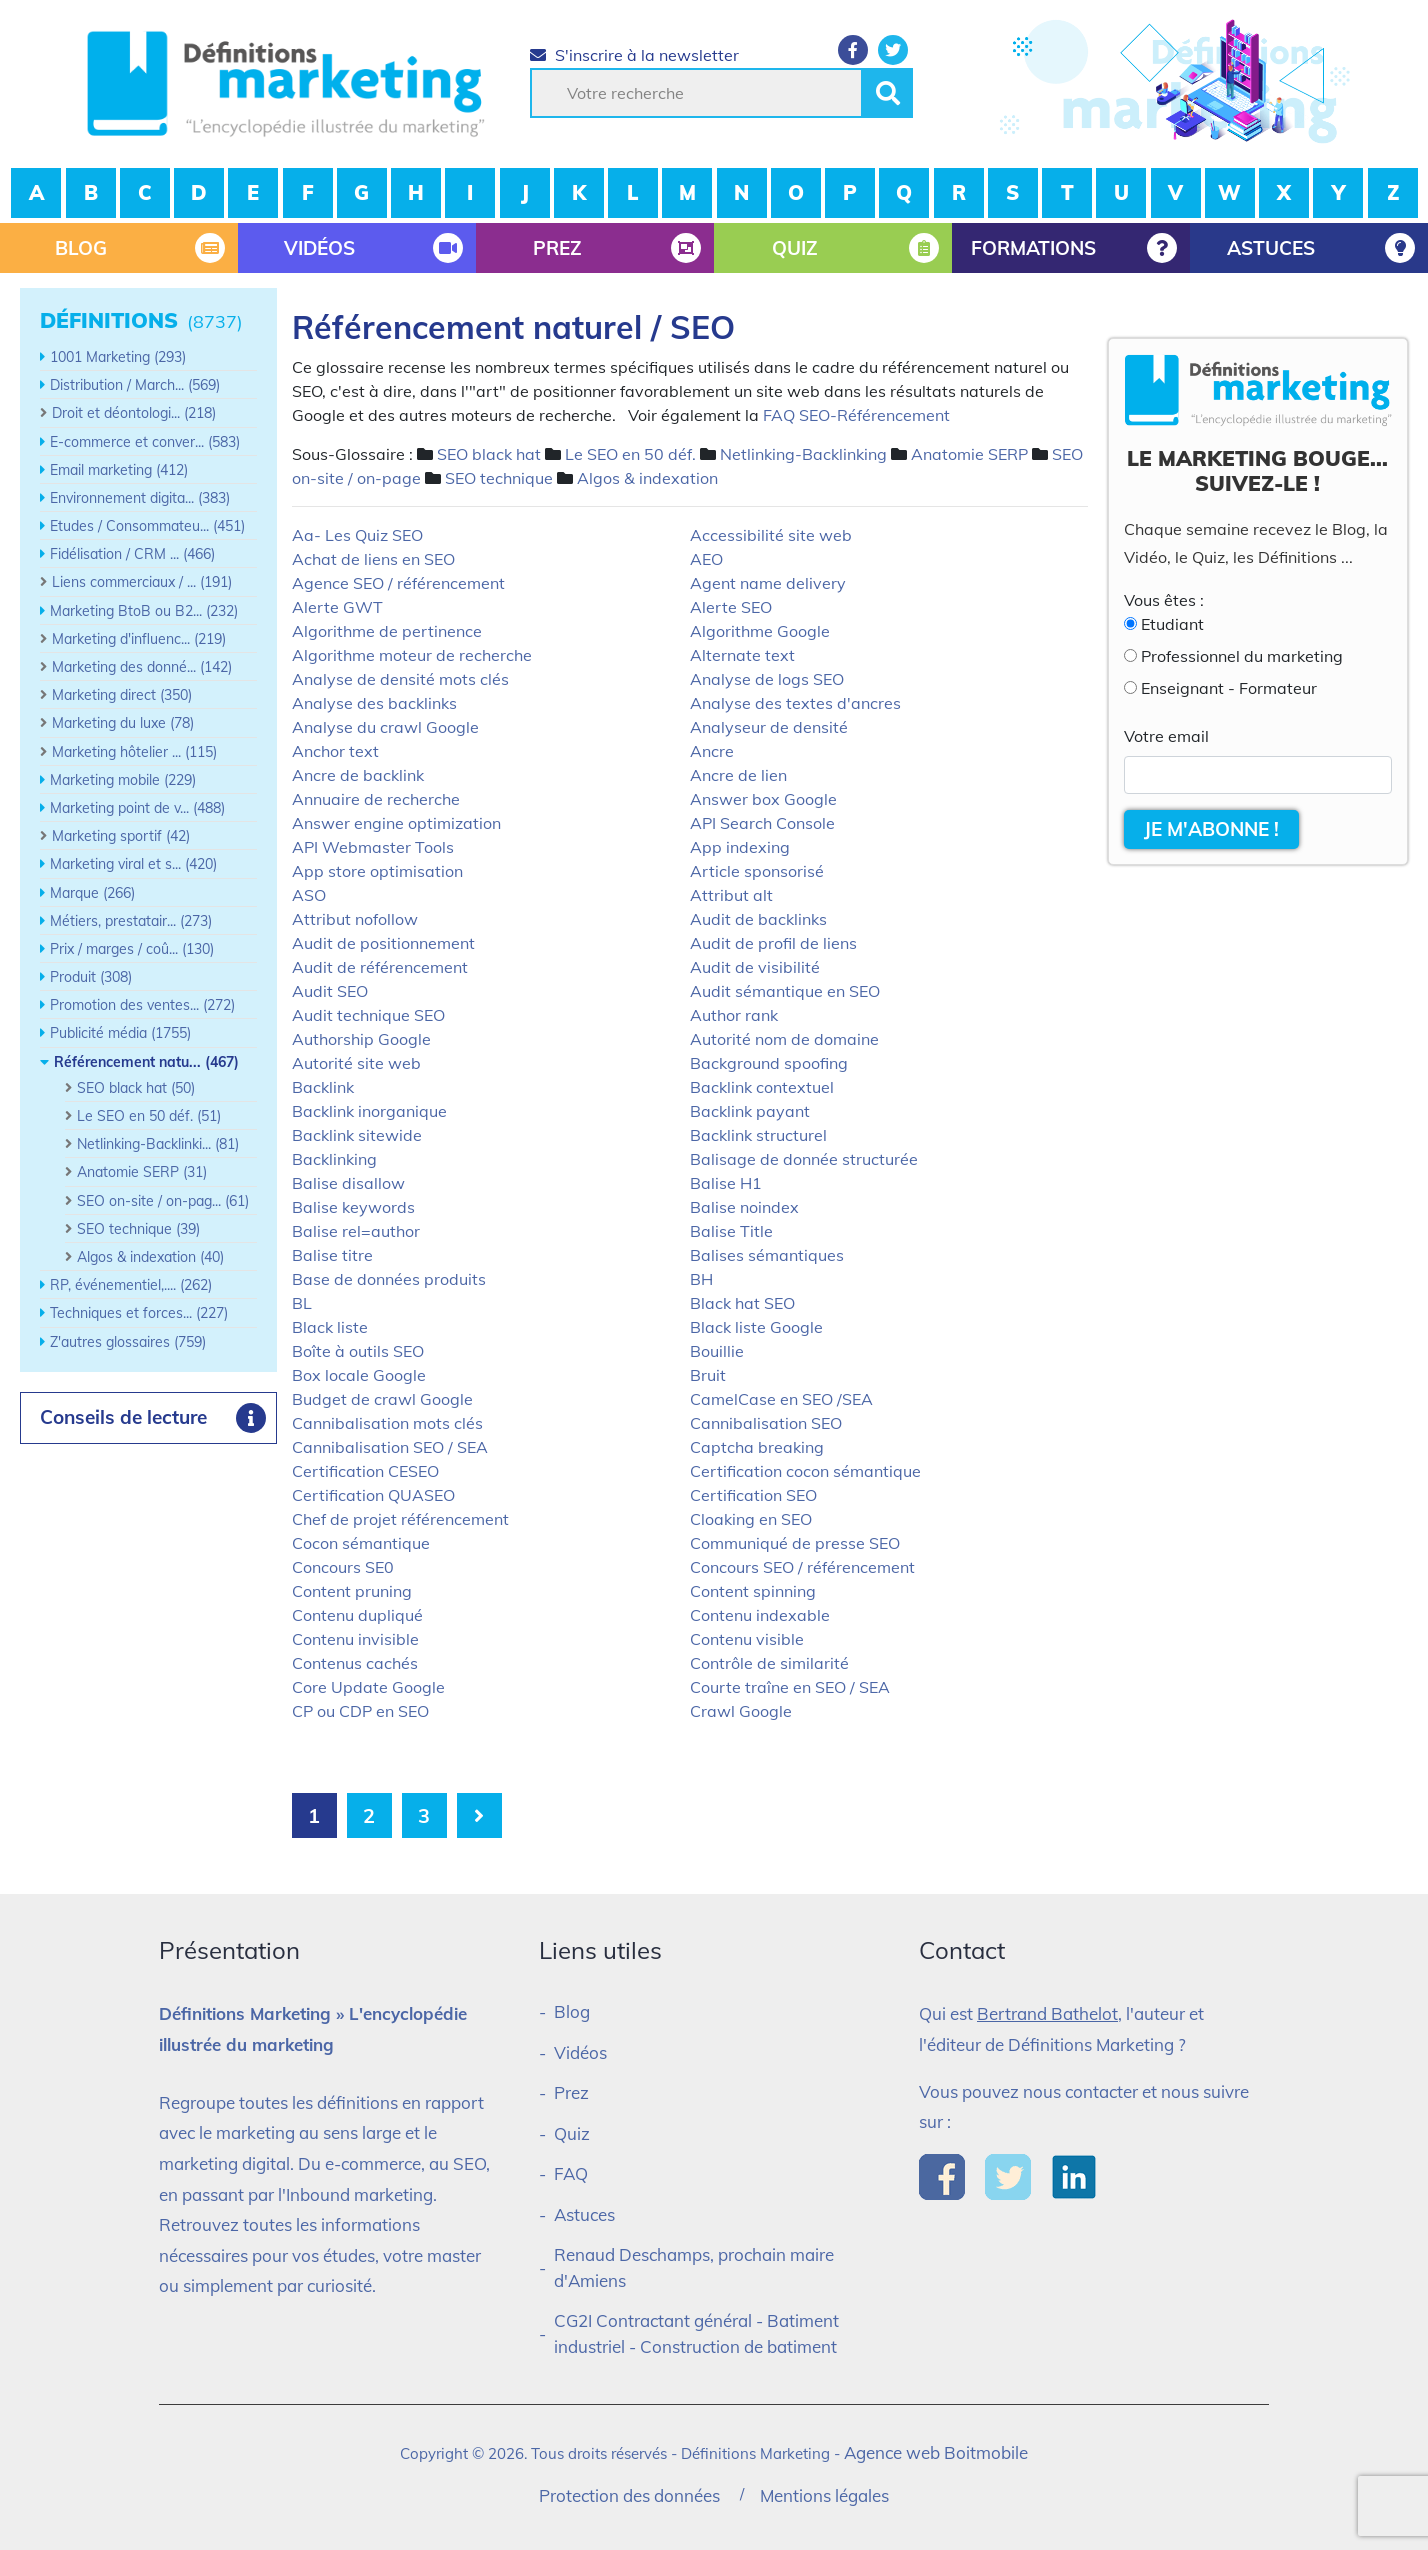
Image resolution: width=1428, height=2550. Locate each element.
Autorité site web (356, 1063)
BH (701, 1279)
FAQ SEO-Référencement (856, 415)
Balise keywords (353, 1207)
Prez (571, 2092)
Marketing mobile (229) (123, 780)
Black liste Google (756, 1327)
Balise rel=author (356, 1231)
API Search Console (762, 823)
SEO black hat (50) (136, 1088)
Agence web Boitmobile (936, 2452)
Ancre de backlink (358, 775)
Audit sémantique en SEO (785, 991)
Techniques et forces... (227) (139, 1313)
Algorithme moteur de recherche (412, 655)
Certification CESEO (365, 1471)
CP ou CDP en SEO (360, 1711)
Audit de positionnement (383, 943)
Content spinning (753, 1591)
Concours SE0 (343, 1567)
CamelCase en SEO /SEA (781, 1399)
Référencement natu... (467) (146, 1062)
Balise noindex (744, 1207)
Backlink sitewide (357, 1135)
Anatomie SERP (969, 454)
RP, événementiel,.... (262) (131, 1285)
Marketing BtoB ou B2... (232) (144, 611)
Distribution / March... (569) (135, 385)
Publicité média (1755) (120, 1033)
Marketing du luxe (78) (123, 723)
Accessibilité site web (771, 535)
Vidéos (580, 2052)
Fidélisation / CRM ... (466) (132, 554)
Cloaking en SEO (751, 1519)
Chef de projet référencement (400, 1519)
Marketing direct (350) (122, 695)
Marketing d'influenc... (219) (139, 639)
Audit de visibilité (755, 967)
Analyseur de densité (769, 727)
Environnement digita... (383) (140, 498)
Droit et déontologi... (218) (134, 413)
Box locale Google (359, 1375)
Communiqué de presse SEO (795, 1543)
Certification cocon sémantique (805, 1471)
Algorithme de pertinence (387, 631)
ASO (309, 895)
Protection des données (629, 2495)
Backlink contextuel (762, 1087)
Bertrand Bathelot (1047, 2013)
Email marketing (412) (119, 470)
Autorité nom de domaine (784, 1039)
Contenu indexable (760, 1615)
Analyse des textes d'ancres (795, 703)
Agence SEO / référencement (398, 583)
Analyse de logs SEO (767, 679)
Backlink (323, 1087)
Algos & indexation (647, 478)
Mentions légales (824, 2495)
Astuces (584, 2214)
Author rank (734, 1015)
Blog (572, 2011)
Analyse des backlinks (374, 703)
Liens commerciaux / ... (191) (142, 582)
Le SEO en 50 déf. (630, 454)
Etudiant (1172, 624)
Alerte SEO (731, 607)
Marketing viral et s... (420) (133, 864)
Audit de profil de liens (773, 943)
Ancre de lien (738, 775)
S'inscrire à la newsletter (634, 55)
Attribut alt (731, 895)
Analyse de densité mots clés (400, 679)
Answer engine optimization (396, 823)
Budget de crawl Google (382, 1399)
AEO (706, 559)
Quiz (572, 2133)
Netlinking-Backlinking (803, 454)
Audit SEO (330, 991)
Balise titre (332, 1255)
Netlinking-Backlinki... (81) (158, 1144)
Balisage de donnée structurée (804, 1159)
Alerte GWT (337, 607)
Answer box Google (763, 799)
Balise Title (731, 1231)
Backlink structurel (758, 1135)
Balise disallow (348, 1183)
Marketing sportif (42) (121, 836)
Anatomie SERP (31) (142, 1172)
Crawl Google (741, 1711)
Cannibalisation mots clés (387, 1423)
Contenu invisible (355, 1639)
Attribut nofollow (355, 919)
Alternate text (742, 655)
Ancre (712, 751)
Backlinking (334, 1159)
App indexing (740, 847)
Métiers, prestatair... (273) (131, 921)
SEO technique (499, 478)
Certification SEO (753, 1495)
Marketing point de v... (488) (137, 808)
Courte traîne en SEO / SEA (790, 1687)
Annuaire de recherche (376, 799)
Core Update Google (368, 1687)
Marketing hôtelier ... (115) (134, 752)
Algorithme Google (760, 631)
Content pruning (352, 1591)
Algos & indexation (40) (150, 1257)
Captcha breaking (757, 1447)
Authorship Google (361, 1039)
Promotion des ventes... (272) (142, 1005)
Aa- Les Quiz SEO (357, 535)
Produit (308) (91, 977)
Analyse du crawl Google (385, 727)
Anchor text (335, 751)
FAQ (571, 2173)
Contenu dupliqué (357, 1615)
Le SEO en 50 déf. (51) (149, 1116)
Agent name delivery (768, 583)
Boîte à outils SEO (358, 1351)
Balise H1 (726, 1183)
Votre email (1166, 736)
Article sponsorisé (757, 871)
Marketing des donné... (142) (142, 667)
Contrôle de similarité (769, 1663)
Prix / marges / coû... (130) (132, 949)
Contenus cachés (355, 1663)
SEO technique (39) (138, 1229)
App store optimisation (377, 871)
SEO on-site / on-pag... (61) (163, 1201)
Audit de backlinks (758, 919)
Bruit (708, 1375)
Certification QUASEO (373, 1495)
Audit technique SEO (368, 1015)
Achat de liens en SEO (373, 559)
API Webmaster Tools (373, 847)
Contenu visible (747, 1639)
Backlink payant (750, 1111)
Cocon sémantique (361, 1543)
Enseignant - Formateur (1229, 688)
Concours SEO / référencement (802, 1567)
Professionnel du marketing (1242, 656)
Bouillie (717, 1351)
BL (302, 1303)
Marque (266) (92, 893)
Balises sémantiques (767, 1255)
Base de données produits (389, 1279)
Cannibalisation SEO (766, 1423)
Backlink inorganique (369, 1111)
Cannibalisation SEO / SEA (390, 1447)
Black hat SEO (742, 1303)
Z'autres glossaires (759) (128, 1342)
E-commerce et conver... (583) (145, 442)
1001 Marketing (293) (118, 357)
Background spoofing (769, 1063)
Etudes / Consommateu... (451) (147, 526)
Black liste (330, 1327)
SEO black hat (489, 454)
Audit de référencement (380, 967)
